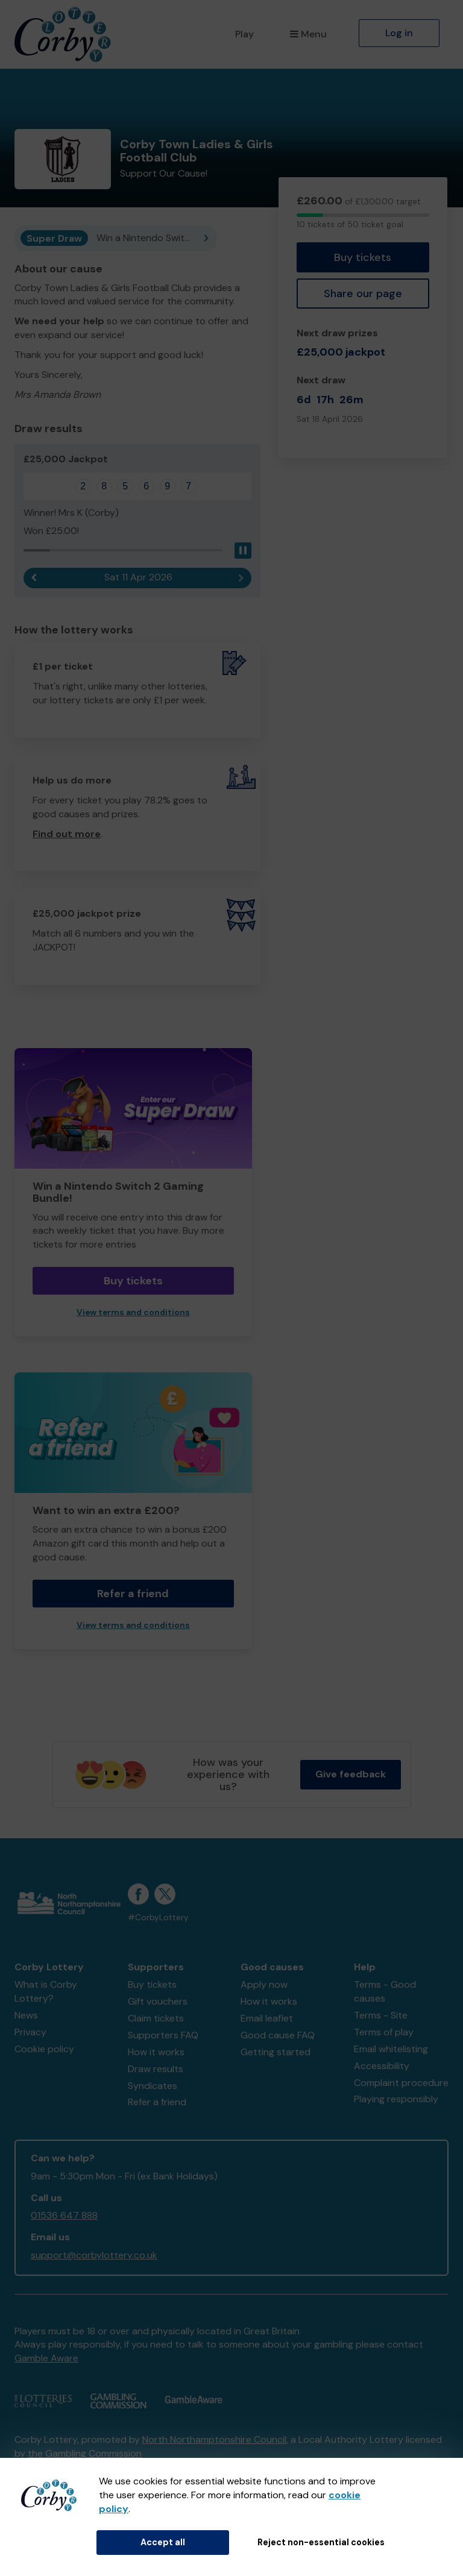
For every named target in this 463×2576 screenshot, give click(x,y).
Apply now (264, 1984)
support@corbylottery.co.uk (94, 2255)
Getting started (275, 2052)
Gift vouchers (157, 2001)
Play (244, 34)
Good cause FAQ (278, 2035)
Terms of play (384, 2032)
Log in (399, 33)
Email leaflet (267, 2018)
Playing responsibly (396, 2099)
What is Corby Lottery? (45, 1991)
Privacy (30, 2032)
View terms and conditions (133, 1312)
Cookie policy (44, 2049)
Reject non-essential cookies (321, 2542)
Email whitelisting (391, 2049)
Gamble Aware (46, 2358)
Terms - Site (381, 2015)
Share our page (363, 293)
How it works (156, 2052)
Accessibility (381, 2065)
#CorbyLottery (158, 1917)
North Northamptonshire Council (214, 2439)
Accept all (162, 2542)
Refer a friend (133, 1593)
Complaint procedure (401, 2082)
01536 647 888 (64, 2215)
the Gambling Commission (85, 2453)
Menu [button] (308, 34)
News (26, 2015)
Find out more (67, 834)
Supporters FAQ (163, 2035)
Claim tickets (156, 2018)
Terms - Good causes (385, 1991)
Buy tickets (362, 257)
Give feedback (350, 1774)
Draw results (155, 2068)
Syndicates (152, 2085)
